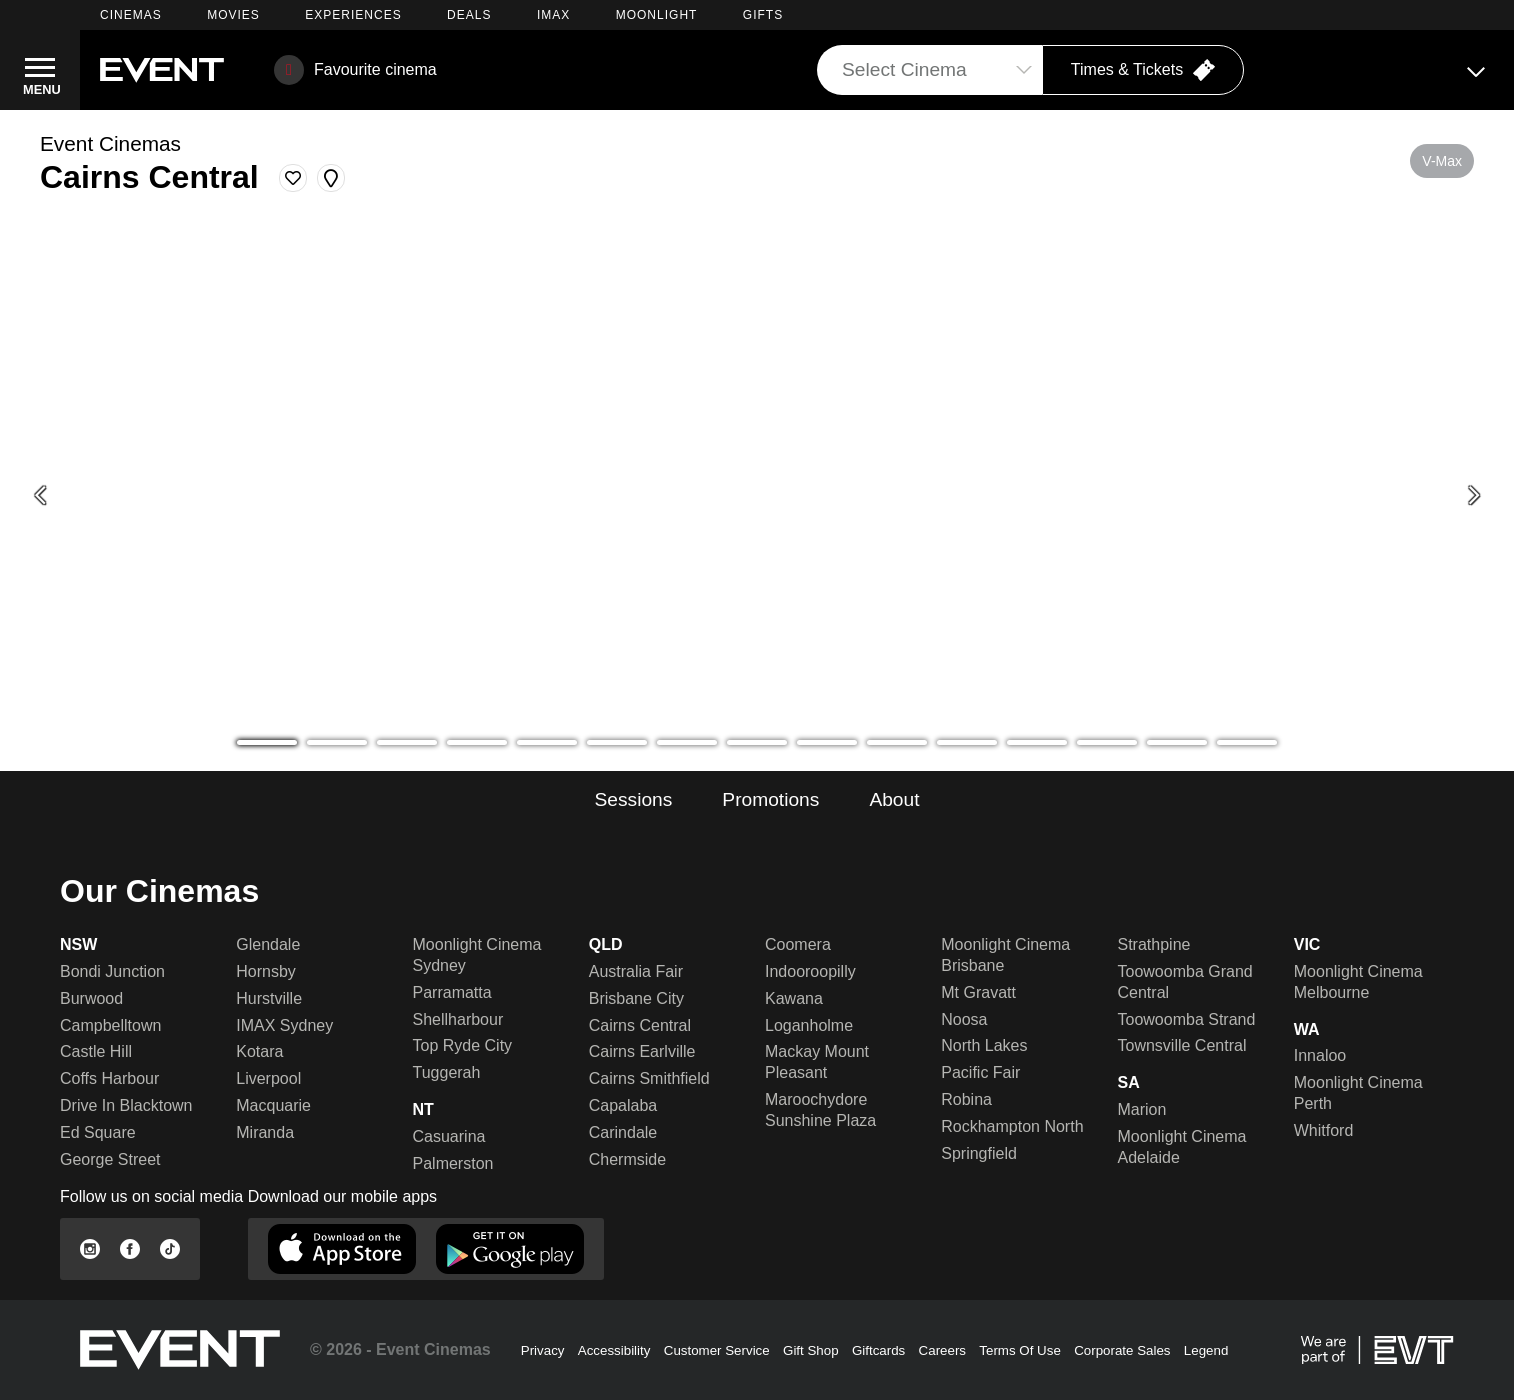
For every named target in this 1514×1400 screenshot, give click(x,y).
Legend (1206, 1350)
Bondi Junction (112, 971)
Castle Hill (96, 1051)
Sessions (633, 799)
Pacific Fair (980, 1072)
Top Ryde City (463, 1045)
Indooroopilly (810, 971)
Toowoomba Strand (1187, 1019)
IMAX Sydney (284, 1025)
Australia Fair (636, 971)
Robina (966, 1099)
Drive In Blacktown (126, 1105)
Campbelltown (110, 1025)
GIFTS (763, 15)
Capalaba (623, 1105)
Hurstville (269, 998)
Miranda (265, 1132)
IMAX (553, 15)
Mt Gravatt (978, 992)
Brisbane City (636, 998)
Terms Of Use (1019, 1350)
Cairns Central (640, 1025)
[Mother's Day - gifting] (757, 495)
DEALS (469, 15)
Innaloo (1320, 1055)
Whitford (1324, 1130)
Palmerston (453, 1163)
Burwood (91, 998)
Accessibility (614, 1350)
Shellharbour (458, 1019)
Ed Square (98, 1132)
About (894, 799)
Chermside (627, 1159)
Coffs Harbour (109, 1078)
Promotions (770, 799)
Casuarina (449, 1136)
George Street (110, 1159)
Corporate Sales (1122, 1350)
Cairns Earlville (642, 1051)
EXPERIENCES (353, 15)
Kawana (794, 998)
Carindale (623, 1132)
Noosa (964, 1019)
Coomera (798, 944)
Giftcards (878, 1350)
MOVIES (233, 15)
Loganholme (809, 1025)
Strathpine (1154, 944)
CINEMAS (131, 15)
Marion (1142, 1109)
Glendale (268, 944)
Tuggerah (447, 1072)
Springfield (979, 1153)
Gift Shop (811, 1350)
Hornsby (266, 971)
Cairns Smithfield (649, 1078)
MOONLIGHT (657, 15)
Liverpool (268, 1078)
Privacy (543, 1350)
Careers (942, 1350)
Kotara (259, 1051)
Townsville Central (1182, 1045)
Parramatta (452, 992)
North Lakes (984, 1045)
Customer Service (717, 1350)
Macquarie (273, 1105)
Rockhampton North (1012, 1126)
